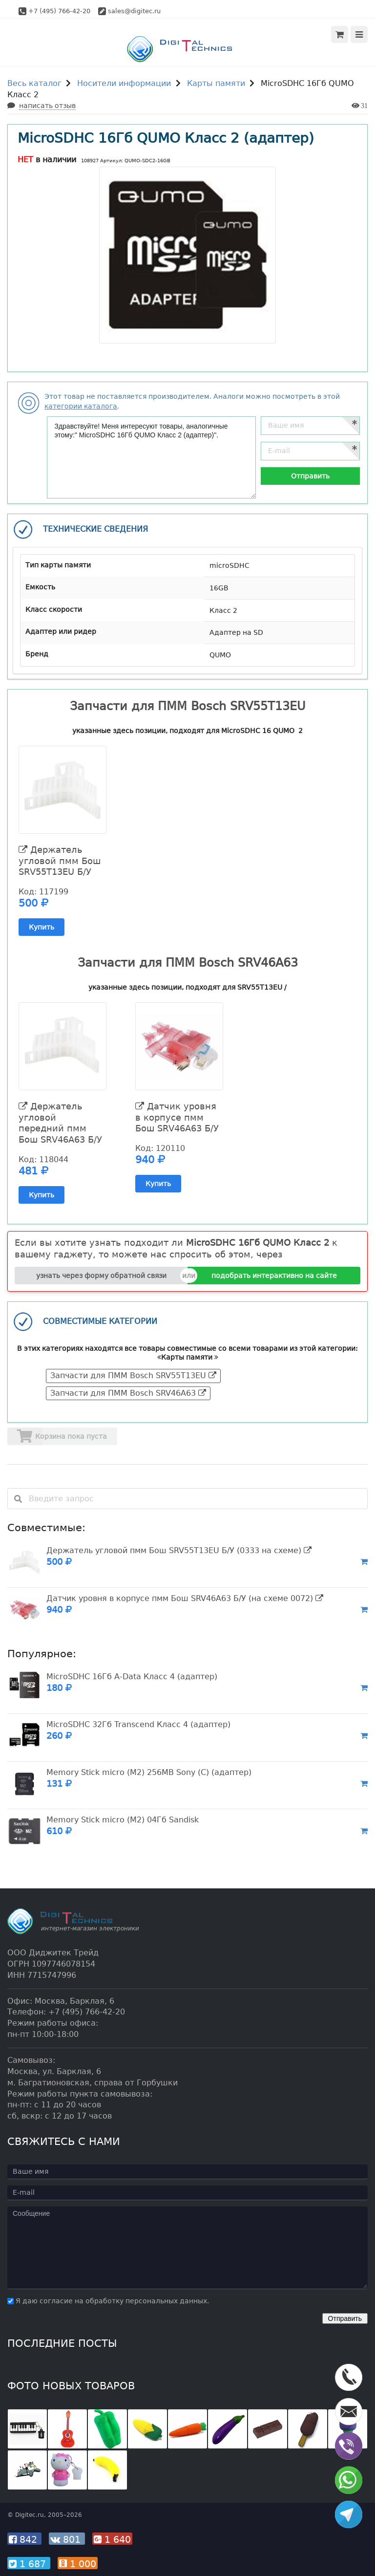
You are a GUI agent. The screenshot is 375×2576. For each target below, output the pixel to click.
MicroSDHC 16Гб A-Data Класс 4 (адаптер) (131, 1676)
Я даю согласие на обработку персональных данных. (108, 2301)
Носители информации (124, 83)
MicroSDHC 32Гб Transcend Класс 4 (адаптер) (138, 1724)
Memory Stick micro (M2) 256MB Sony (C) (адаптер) (148, 1772)
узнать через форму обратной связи (101, 1275)
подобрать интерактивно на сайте (274, 1275)
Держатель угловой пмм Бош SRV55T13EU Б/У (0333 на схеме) (179, 1550)
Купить (41, 927)
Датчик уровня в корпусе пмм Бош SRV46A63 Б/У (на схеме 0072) (184, 1598)
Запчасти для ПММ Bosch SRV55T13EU (133, 1375)
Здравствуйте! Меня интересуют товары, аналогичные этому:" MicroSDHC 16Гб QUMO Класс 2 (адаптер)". (151, 457)
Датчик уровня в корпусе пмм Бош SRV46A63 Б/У (177, 1117)
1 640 (112, 2539)
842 (24, 2539)
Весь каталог (34, 83)
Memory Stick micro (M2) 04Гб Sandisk (122, 1819)
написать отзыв (47, 105)
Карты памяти (216, 83)
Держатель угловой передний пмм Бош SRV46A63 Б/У (60, 1123)
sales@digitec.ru (134, 11)
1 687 (29, 2563)
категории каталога (80, 406)
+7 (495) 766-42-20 (59, 11)
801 (66, 2539)
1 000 (77, 2563)
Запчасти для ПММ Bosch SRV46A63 (128, 1393)
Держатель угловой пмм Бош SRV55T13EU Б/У (60, 860)
